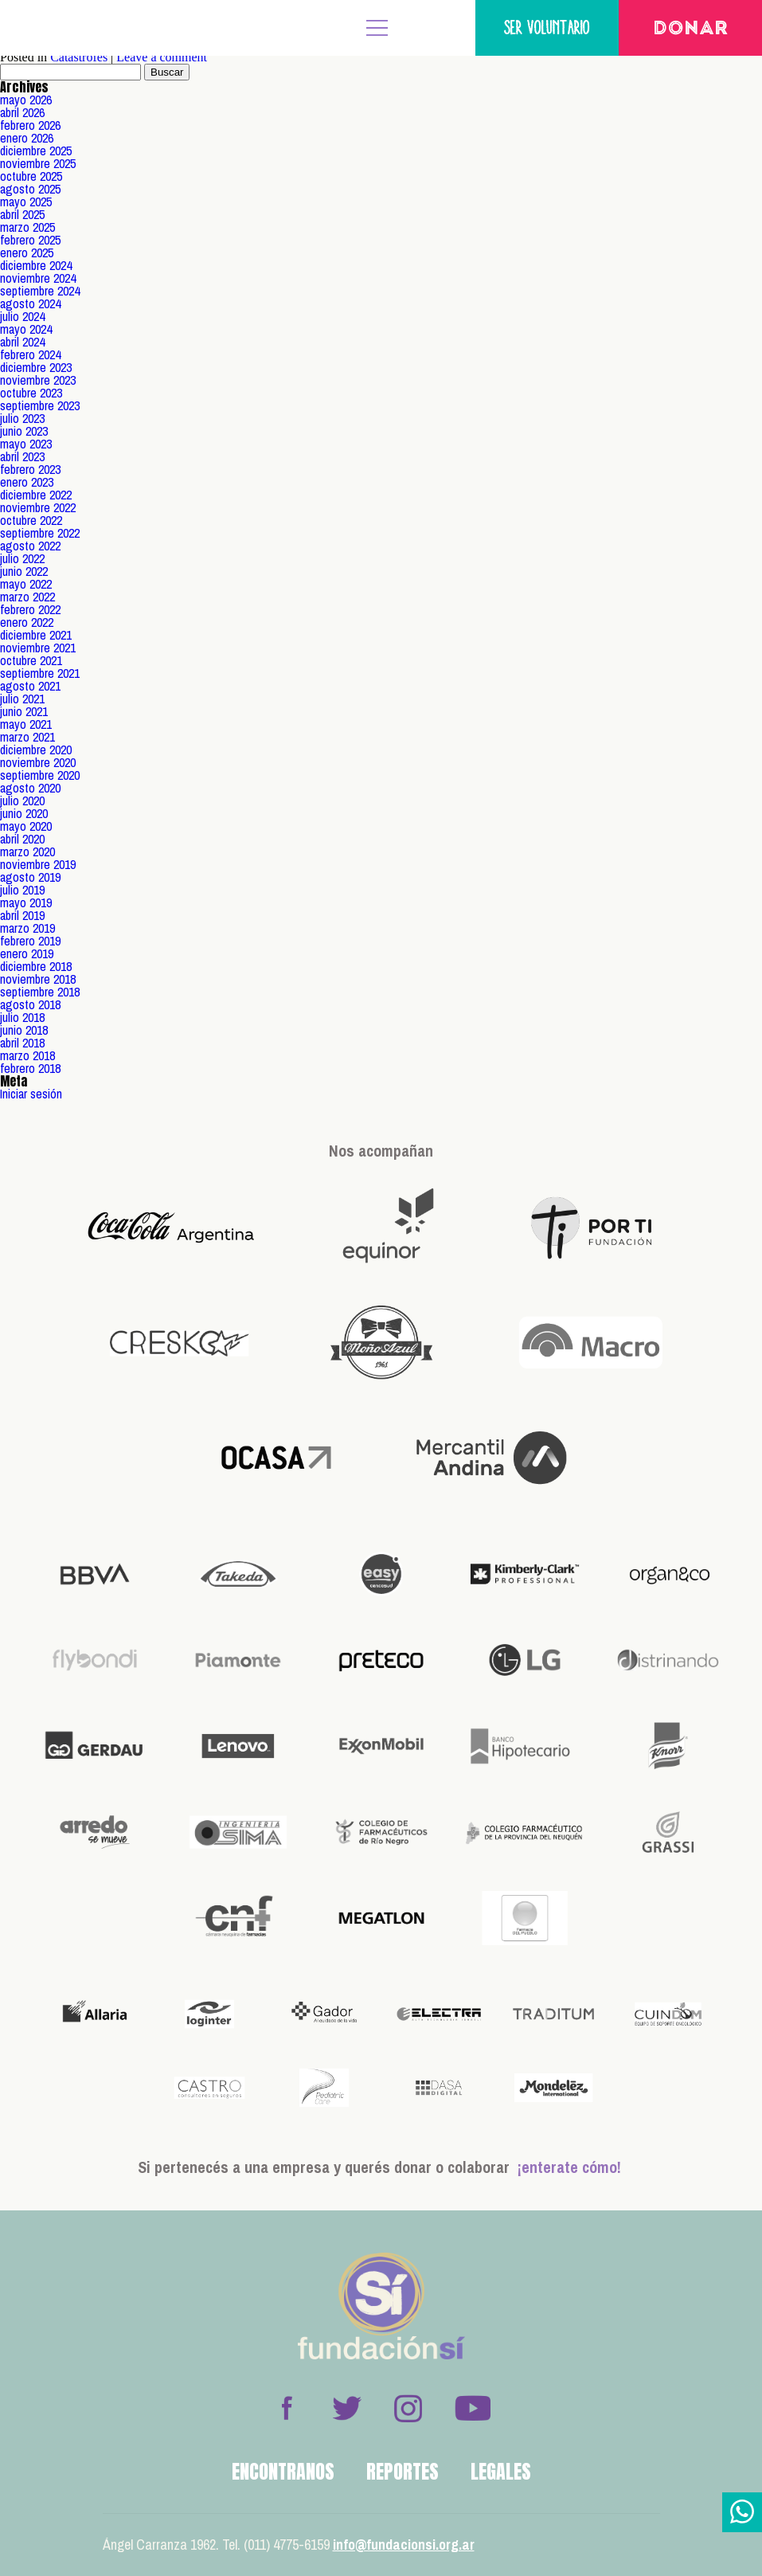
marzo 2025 (27, 227)
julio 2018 (22, 1017)
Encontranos (283, 2471)
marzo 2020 (27, 851)
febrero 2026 (30, 125)
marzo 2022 (27, 596)
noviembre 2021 (38, 647)
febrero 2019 (30, 940)
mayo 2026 (26, 99)
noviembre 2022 (38, 507)
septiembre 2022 (40, 533)
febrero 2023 (30, 469)
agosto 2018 (30, 1004)
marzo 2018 (27, 1055)
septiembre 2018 (40, 991)
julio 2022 (22, 558)
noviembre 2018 (38, 979)
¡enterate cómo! (569, 2167)
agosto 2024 (30, 303)
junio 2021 (24, 711)
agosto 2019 (30, 877)
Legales (501, 2471)
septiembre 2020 (40, 775)
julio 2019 (22, 889)
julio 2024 (22, 316)
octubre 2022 (31, 520)
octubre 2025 (31, 176)
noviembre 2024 (38, 278)
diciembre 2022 (36, 494)
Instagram (407, 2408)
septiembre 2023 (40, 405)
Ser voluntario (547, 27)
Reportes (402, 2471)
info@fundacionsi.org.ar (404, 2544)
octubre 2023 (31, 392)
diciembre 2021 (36, 635)
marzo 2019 (27, 928)
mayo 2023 (26, 443)
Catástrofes (78, 57)
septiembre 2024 (40, 290)
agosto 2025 (30, 189)
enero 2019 (26, 953)
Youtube (472, 2408)
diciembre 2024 (36, 265)
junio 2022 (24, 571)
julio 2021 (22, 698)
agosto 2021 (30, 686)
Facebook (286, 2408)
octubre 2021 (31, 660)
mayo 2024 (26, 329)
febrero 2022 (30, 609)
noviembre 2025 (38, 163)
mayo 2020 (26, 826)
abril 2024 (22, 341)
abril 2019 (22, 915)
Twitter (347, 2408)
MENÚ (377, 28)
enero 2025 (26, 252)
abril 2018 (22, 1042)
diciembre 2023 (36, 367)
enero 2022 (26, 622)
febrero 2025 (30, 240)
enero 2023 (26, 482)
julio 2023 (22, 418)
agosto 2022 (30, 545)
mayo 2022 (26, 584)
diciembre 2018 (36, 966)
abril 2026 (22, 112)
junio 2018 (24, 1030)
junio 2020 (24, 813)
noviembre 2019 (38, 864)
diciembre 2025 (36, 150)
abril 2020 (22, 839)
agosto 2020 (30, 788)
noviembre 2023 (38, 380)
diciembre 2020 (36, 749)
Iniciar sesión (31, 1093)
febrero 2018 (30, 1068)
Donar (691, 29)
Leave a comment (161, 57)
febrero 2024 (30, 354)
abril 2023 (22, 456)
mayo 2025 (26, 201)
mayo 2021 (26, 724)
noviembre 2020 (38, 762)
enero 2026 (26, 138)
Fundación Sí (63, 28)
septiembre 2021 (40, 673)
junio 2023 (24, 431)
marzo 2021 (27, 737)
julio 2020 (22, 800)
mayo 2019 (26, 902)
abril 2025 (22, 214)
